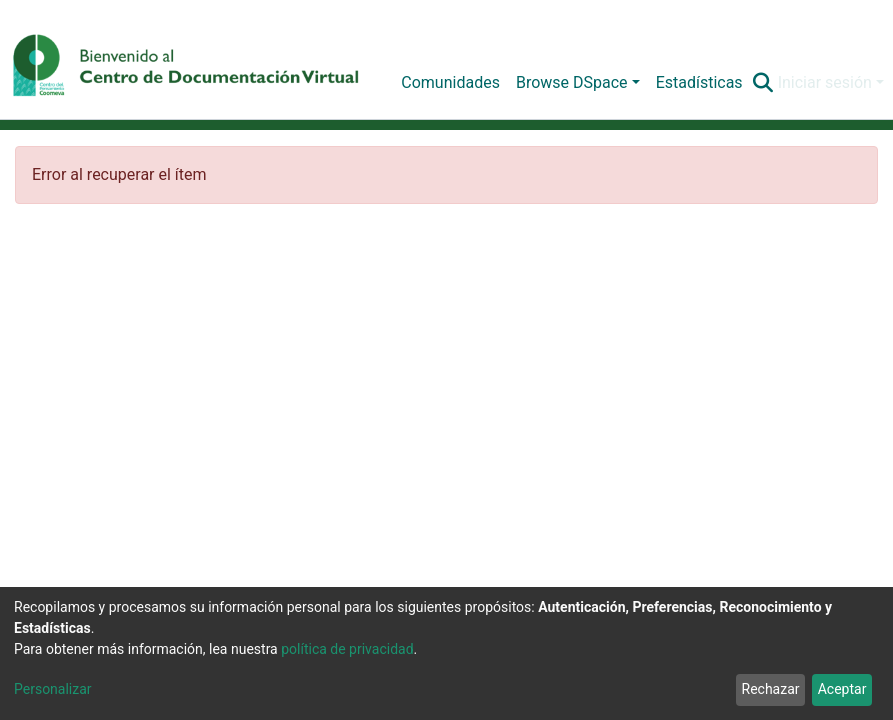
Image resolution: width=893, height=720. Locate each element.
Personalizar (53, 689)
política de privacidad (347, 649)
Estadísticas (699, 82)
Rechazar (771, 689)
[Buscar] (763, 83)
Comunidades (450, 82)
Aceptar (842, 689)
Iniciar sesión (825, 82)
